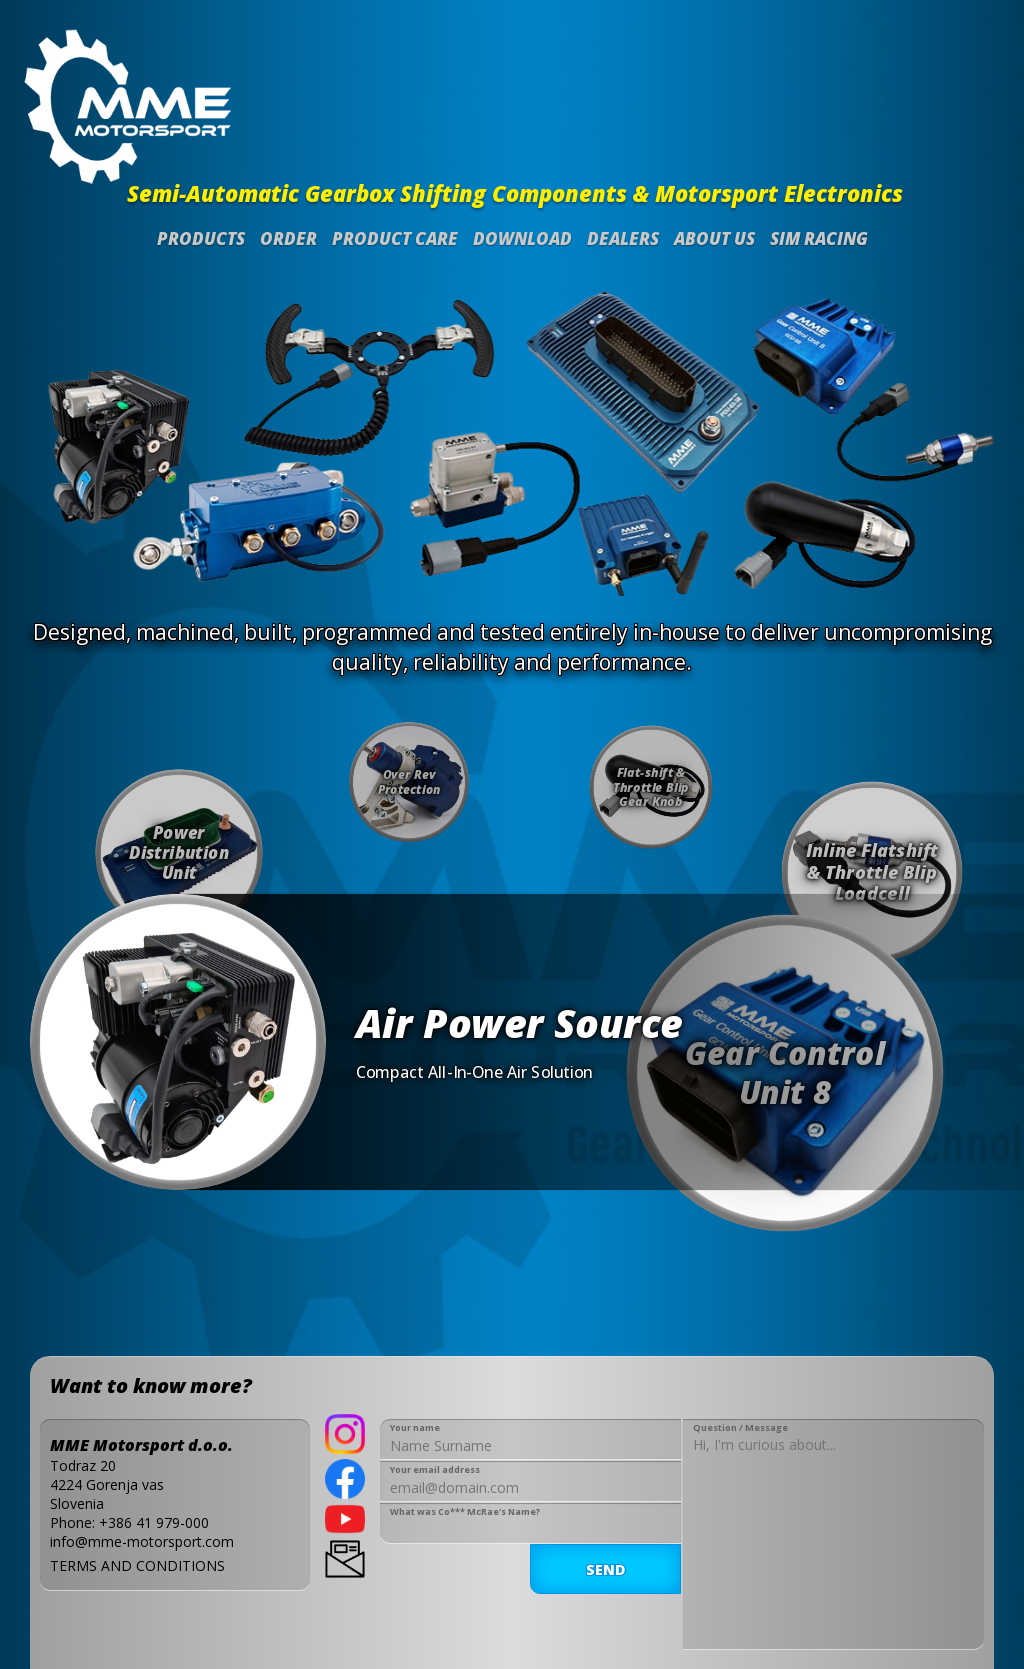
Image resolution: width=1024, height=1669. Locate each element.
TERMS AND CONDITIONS (137, 1565)
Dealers (623, 238)
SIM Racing (819, 238)
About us (714, 238)
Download (522, 238)
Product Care (395, 238)
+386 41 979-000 (154, 1522)
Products (201, 238)
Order (288, 238)
